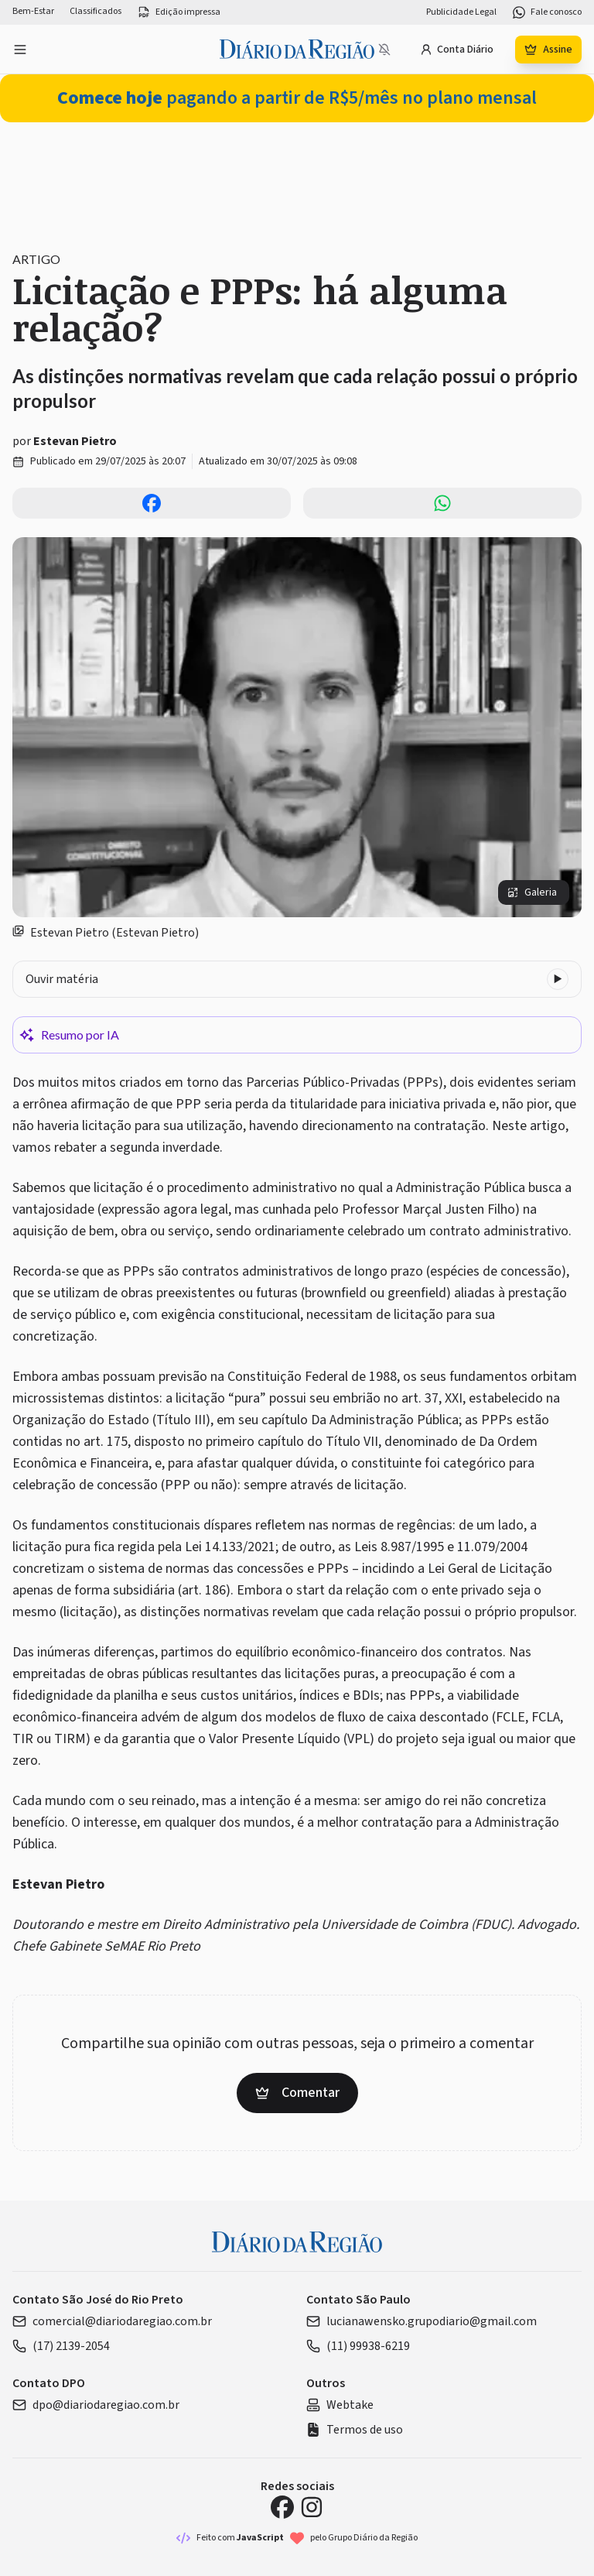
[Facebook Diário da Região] (282, 2507)
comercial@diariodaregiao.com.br (112, 2321)
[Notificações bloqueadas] (384, 49)
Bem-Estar (33, 11)
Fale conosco (547, 12)
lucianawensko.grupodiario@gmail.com (421, 2321)
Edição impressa (178, 12)
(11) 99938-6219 (358, 2346)
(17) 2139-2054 (61, 2346)
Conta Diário (456, 49)
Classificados (95, 11)
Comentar (297, 2092)
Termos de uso (354, 2429)
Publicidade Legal (461, 12)
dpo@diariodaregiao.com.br (95, 2404)
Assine (548, 49)
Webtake (340, 2404)
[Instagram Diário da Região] (311, 2507)
